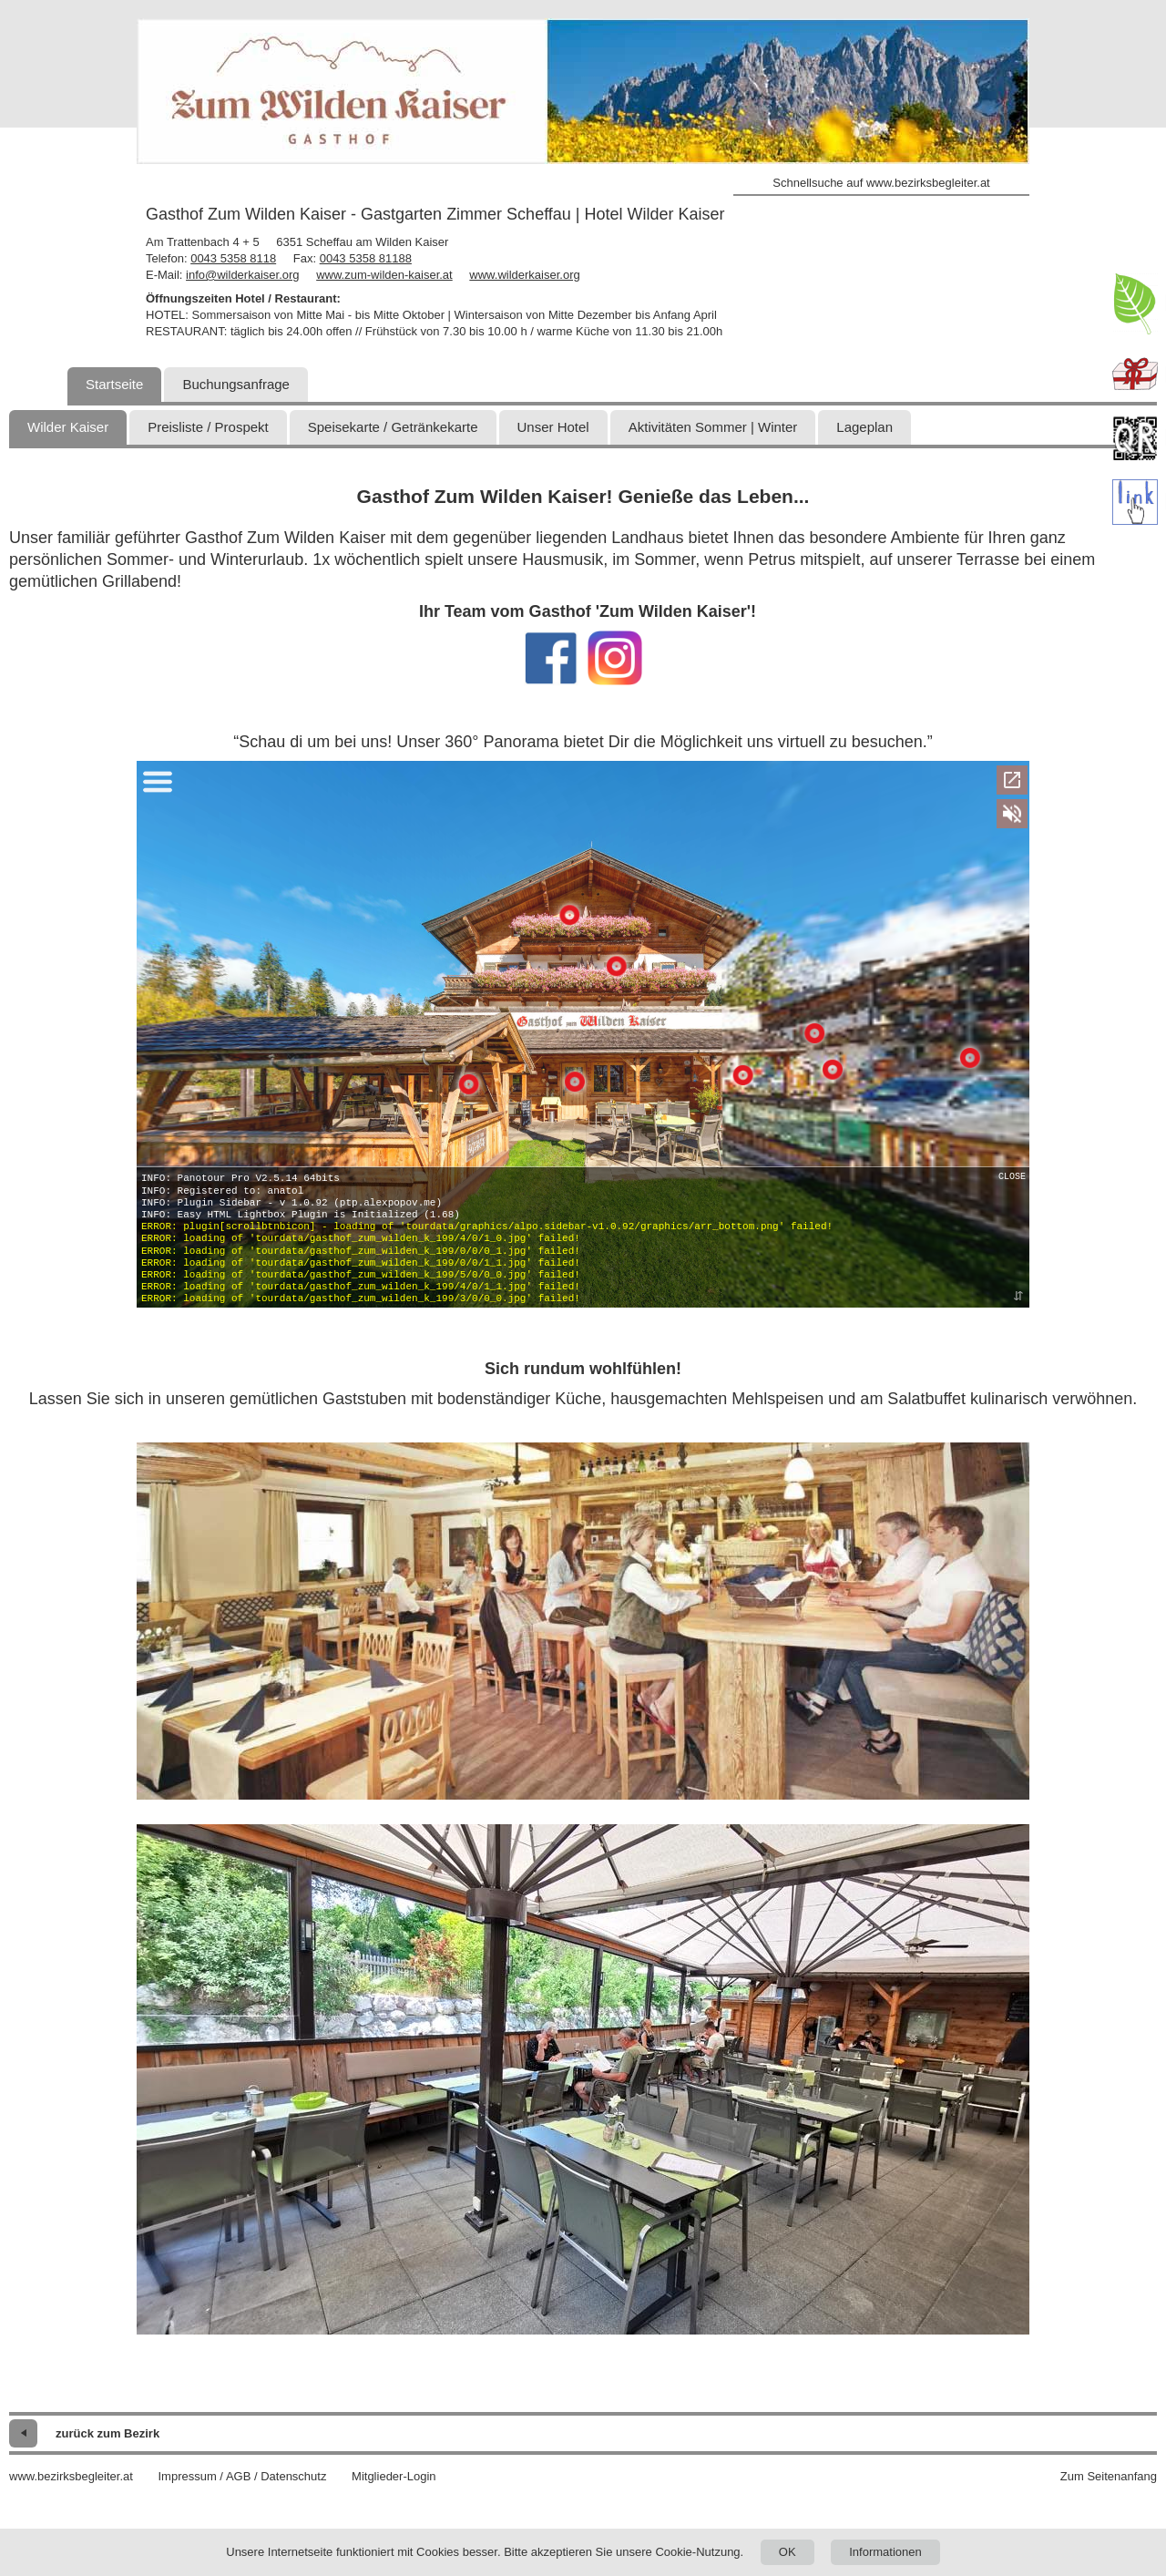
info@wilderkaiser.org (242, 275)
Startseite (114, 384)
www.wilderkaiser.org (524, 275)
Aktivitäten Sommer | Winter (713, 427)
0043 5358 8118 (233, 258)
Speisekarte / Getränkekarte (393, 427)
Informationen (885, 2552)
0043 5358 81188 (366, 258)
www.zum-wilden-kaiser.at (384, 275)
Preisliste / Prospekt (208, 427)
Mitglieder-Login (394, 2476)
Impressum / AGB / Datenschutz (242, 2476)
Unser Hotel (553, 427)
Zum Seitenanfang (1108, 2476)
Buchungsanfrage (236, 384)
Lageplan (864, 427)
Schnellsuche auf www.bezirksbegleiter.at (880, 183)
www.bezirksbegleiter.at (71, 2476)
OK (787, 2552)
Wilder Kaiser (67, 427)
